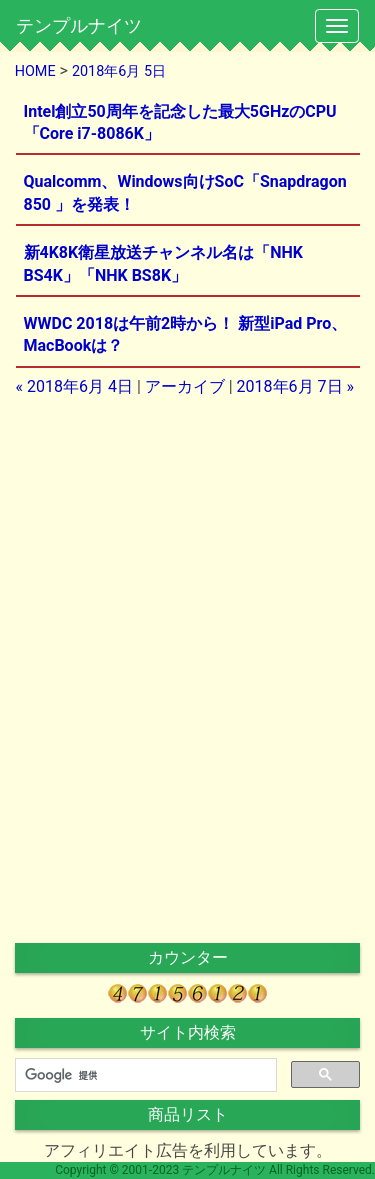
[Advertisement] (188, 539)
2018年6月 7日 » (295, 386)
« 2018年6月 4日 (74, 386)
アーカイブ (185, 386)
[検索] (144, 1075)
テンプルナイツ (79, 25)
